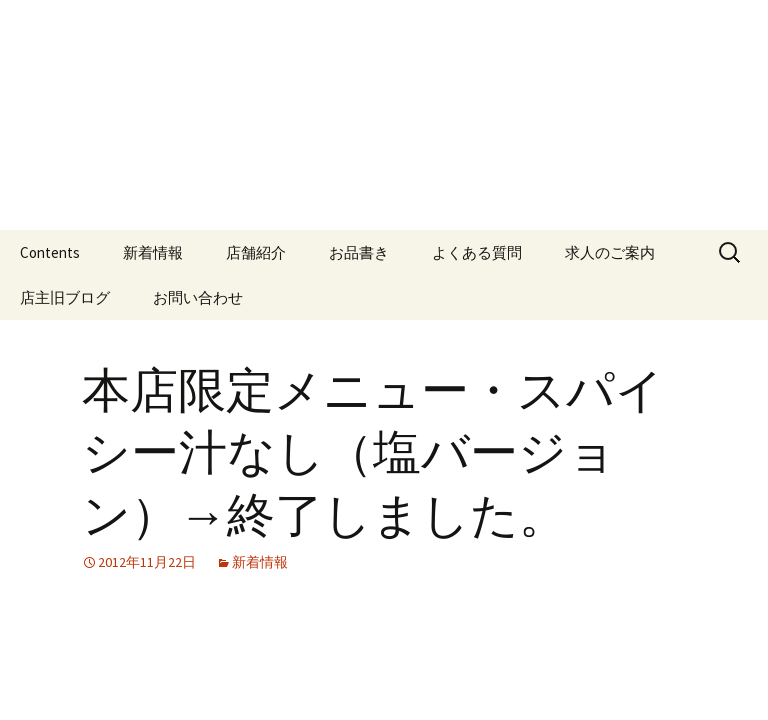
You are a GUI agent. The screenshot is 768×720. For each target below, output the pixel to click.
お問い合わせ (198, 297)
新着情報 (153, 252)
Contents (50, 252)
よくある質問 (477, 252)
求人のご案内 (610, 252)
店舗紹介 (256, 252)
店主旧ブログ (65, 297)
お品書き (359, 252)
